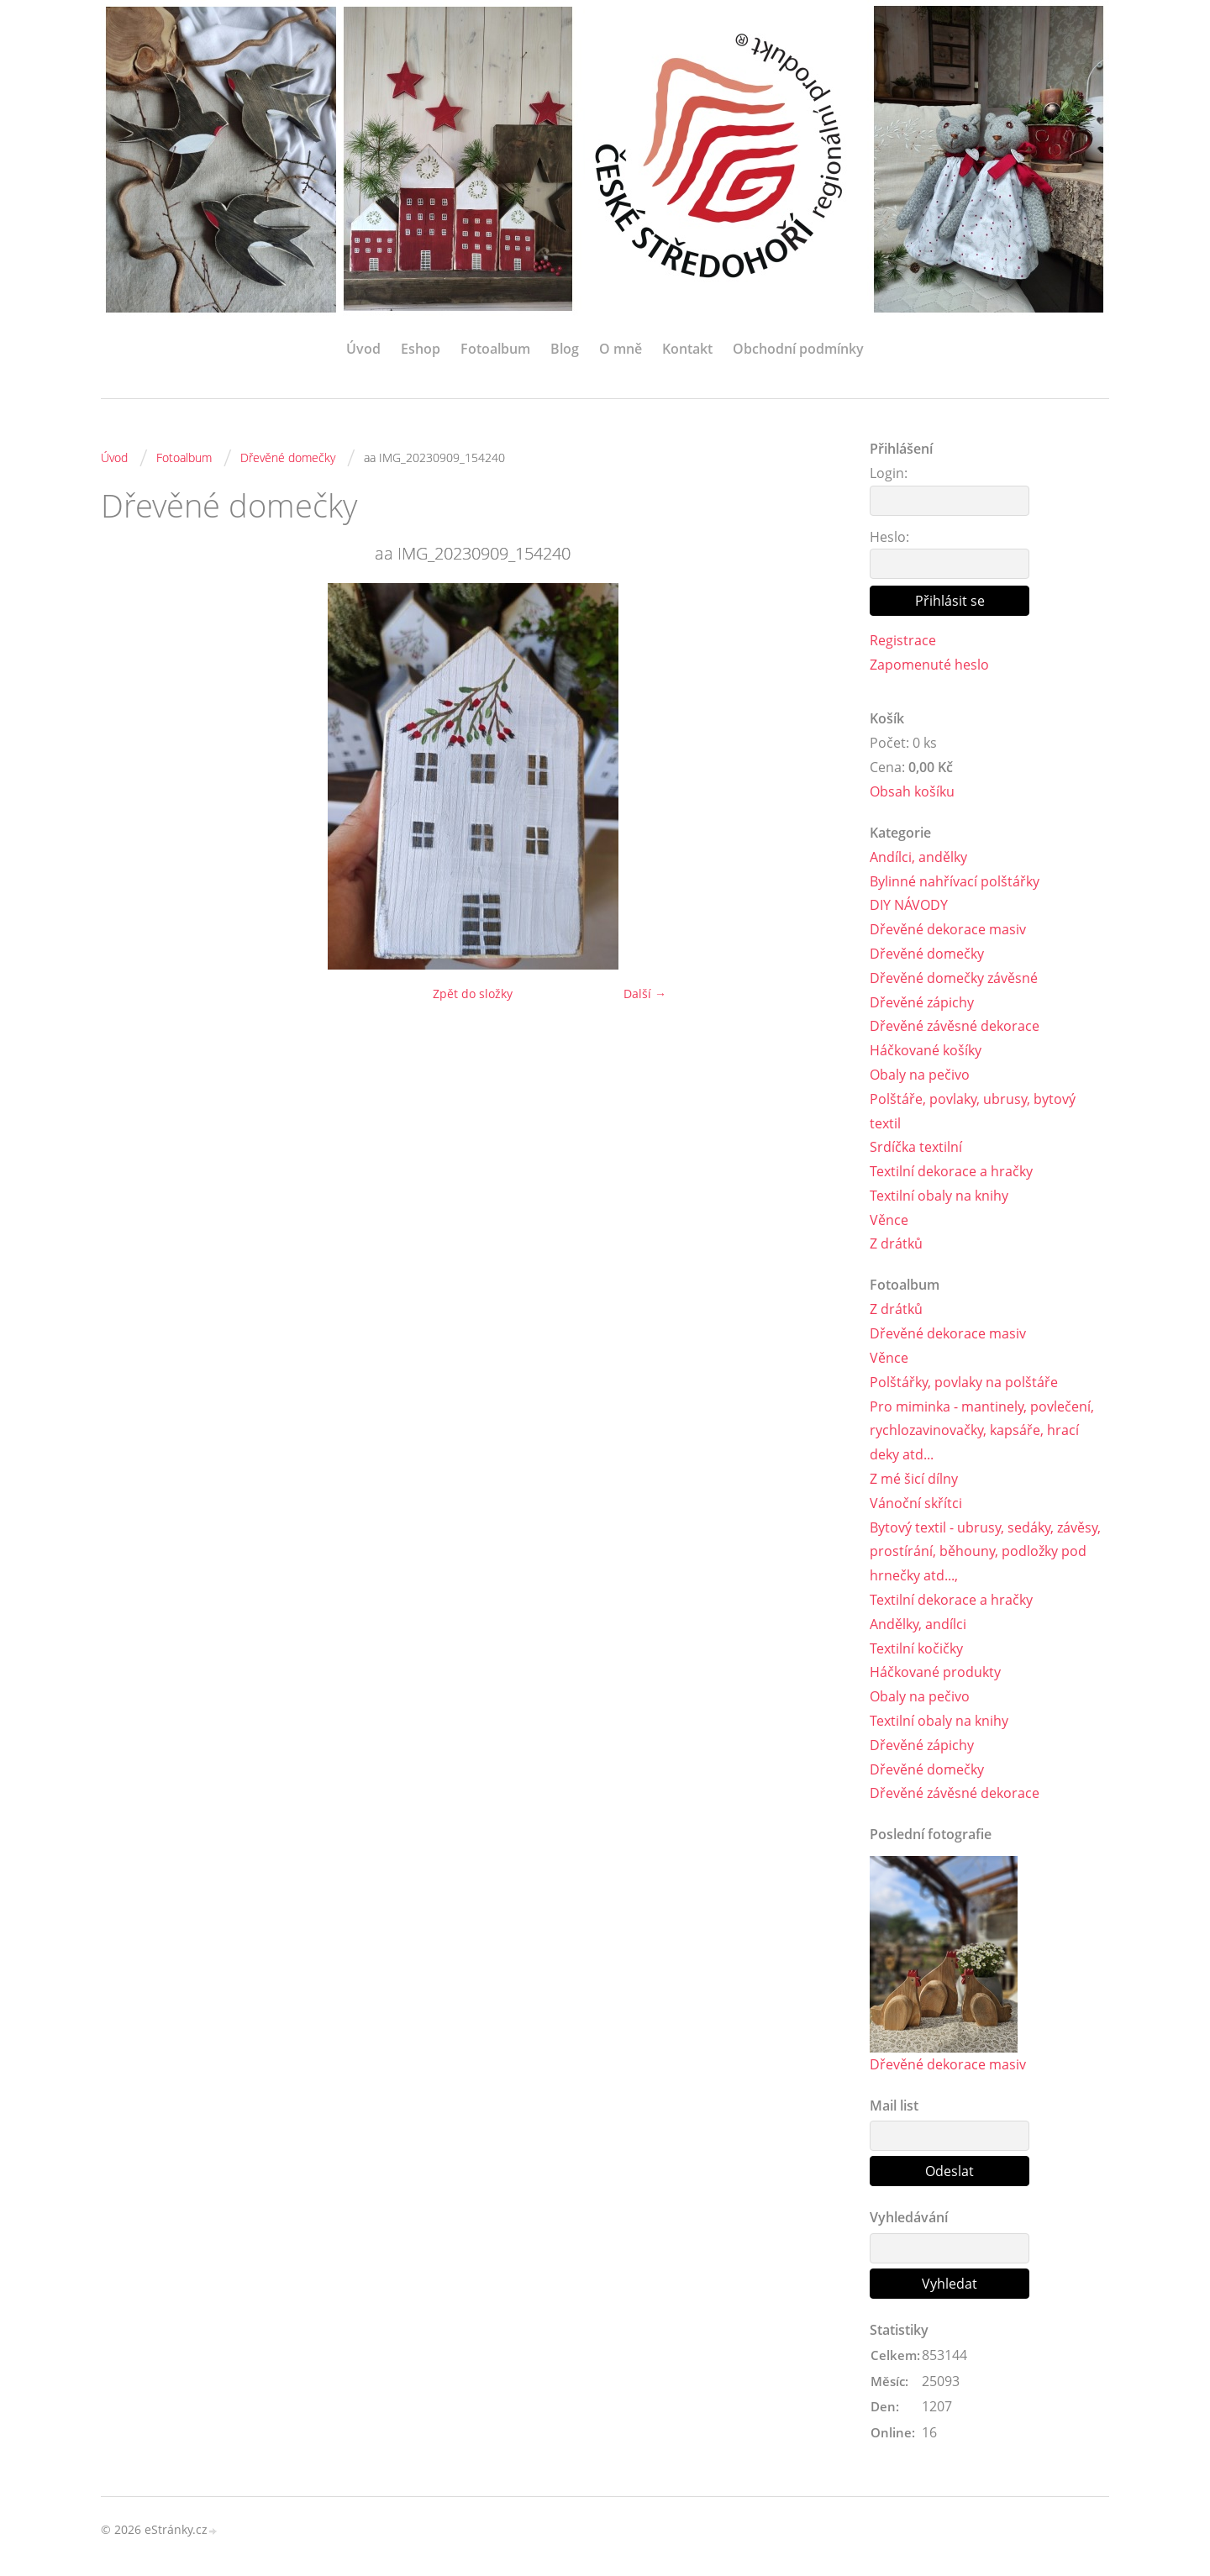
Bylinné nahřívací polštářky (954, 881)
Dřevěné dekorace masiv (948, 929)
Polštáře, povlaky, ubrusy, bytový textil (973, 1111)
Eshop (420, 348)
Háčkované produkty (935, 1672)
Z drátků (896, 1243)
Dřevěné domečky (287, 457)
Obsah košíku (912, 791)
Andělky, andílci (918, 1624)
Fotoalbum (495, 348)
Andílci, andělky (918, 857)
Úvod (363, 348)
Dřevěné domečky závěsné (954, 978)
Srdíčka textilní (916, 1147)
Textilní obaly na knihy (939, 1195)
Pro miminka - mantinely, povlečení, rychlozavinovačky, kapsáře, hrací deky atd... (982, 1430)
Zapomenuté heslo (929, 664)
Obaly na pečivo (920, 1074)
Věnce (889, 1220)
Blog (564, 348)
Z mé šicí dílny (914, 1478)
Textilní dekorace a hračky (951, 1171)
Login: (889, 473)
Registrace (903, 640)
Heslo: (889, 537)
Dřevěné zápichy (922, 1002)
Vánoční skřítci (916, 1503)
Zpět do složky (473, 993)
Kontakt (687, 348)
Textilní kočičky (916, 1648)
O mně (620, 348)
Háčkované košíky (925, 1050)
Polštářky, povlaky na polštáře (964, 1382)
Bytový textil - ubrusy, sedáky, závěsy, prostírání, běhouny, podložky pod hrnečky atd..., (985, 1551)
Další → (644, 993)
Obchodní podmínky (798, 348)
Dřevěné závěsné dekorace (954, 1026)
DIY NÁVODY (909, 905)
